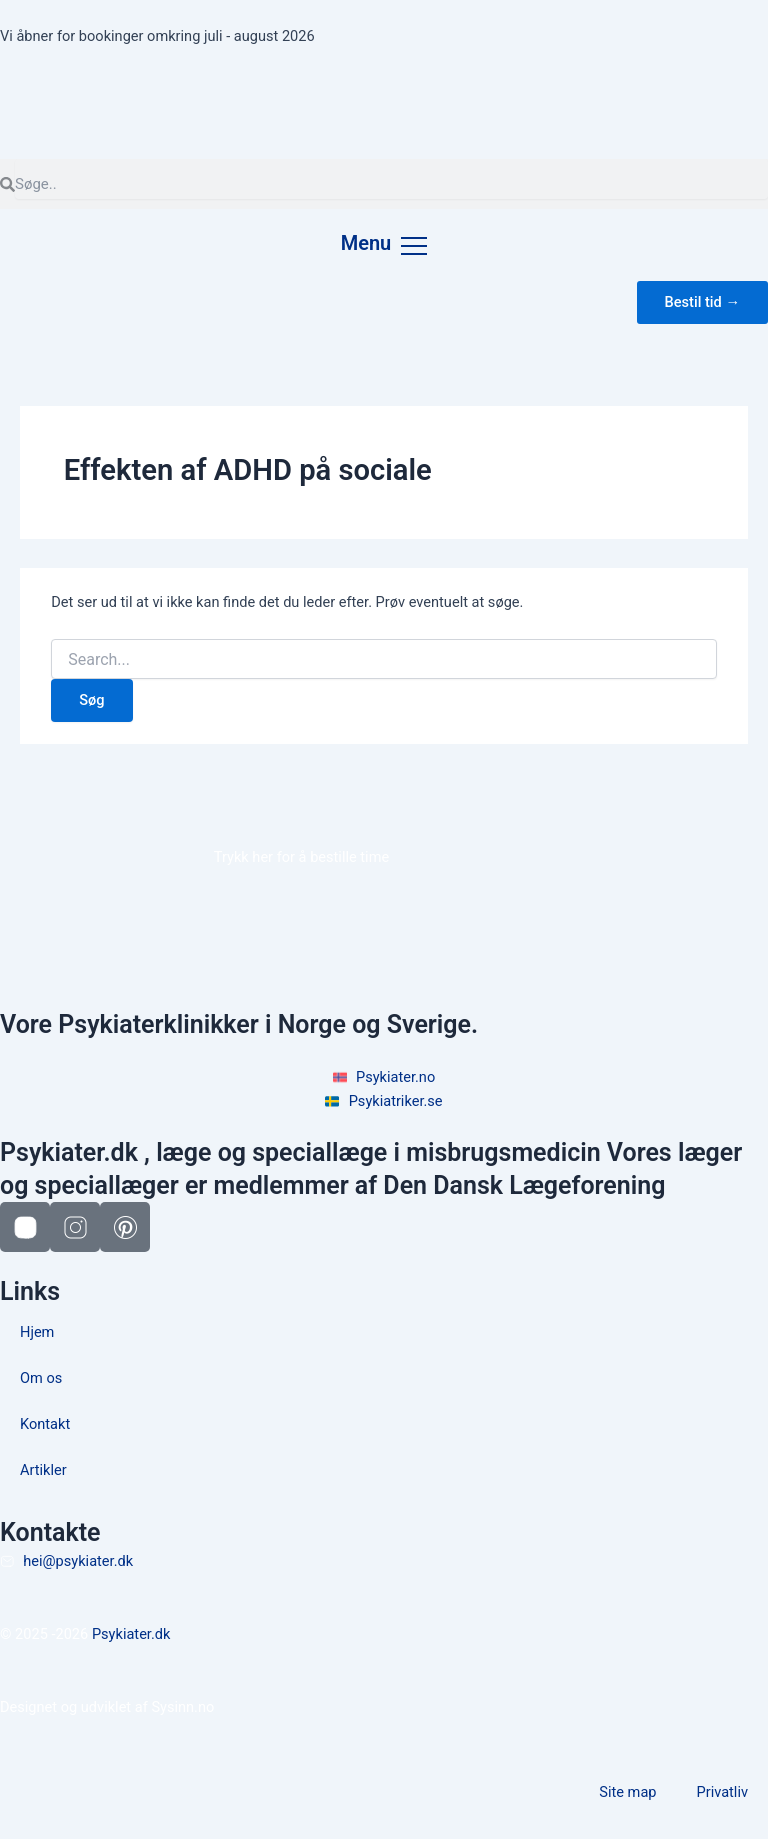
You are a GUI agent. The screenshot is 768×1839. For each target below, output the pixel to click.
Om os (41, 1378)
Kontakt (45, 1424)
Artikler (43, 1470)
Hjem (37, 1332)
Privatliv (723, 1792)
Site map (627, 1792)
